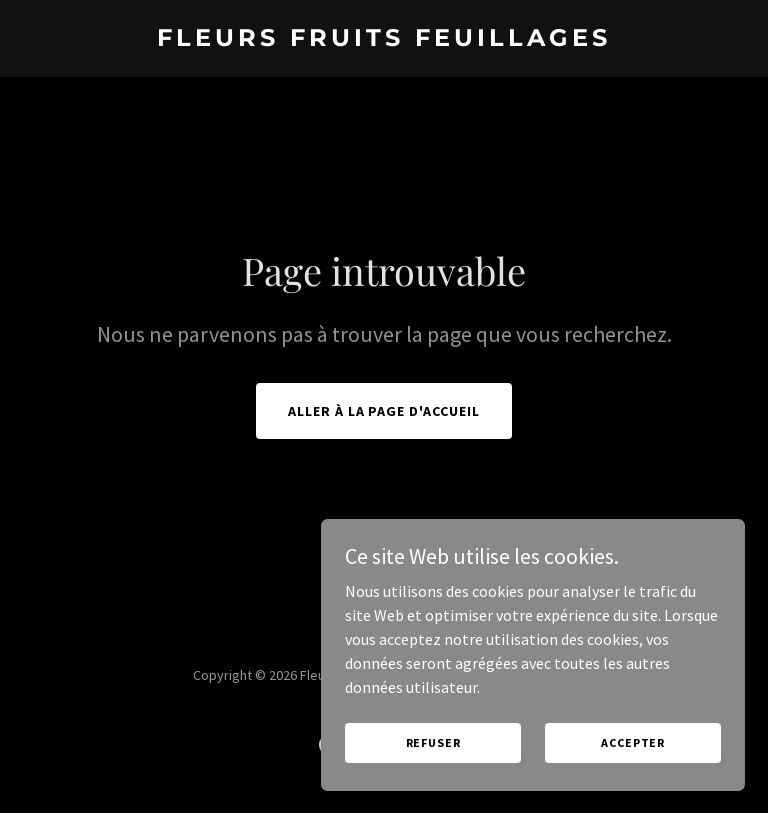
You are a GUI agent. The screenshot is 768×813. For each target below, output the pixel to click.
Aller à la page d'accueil (384, 411)
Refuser (450, 741)
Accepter (638, 741)
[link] (384, 40)
